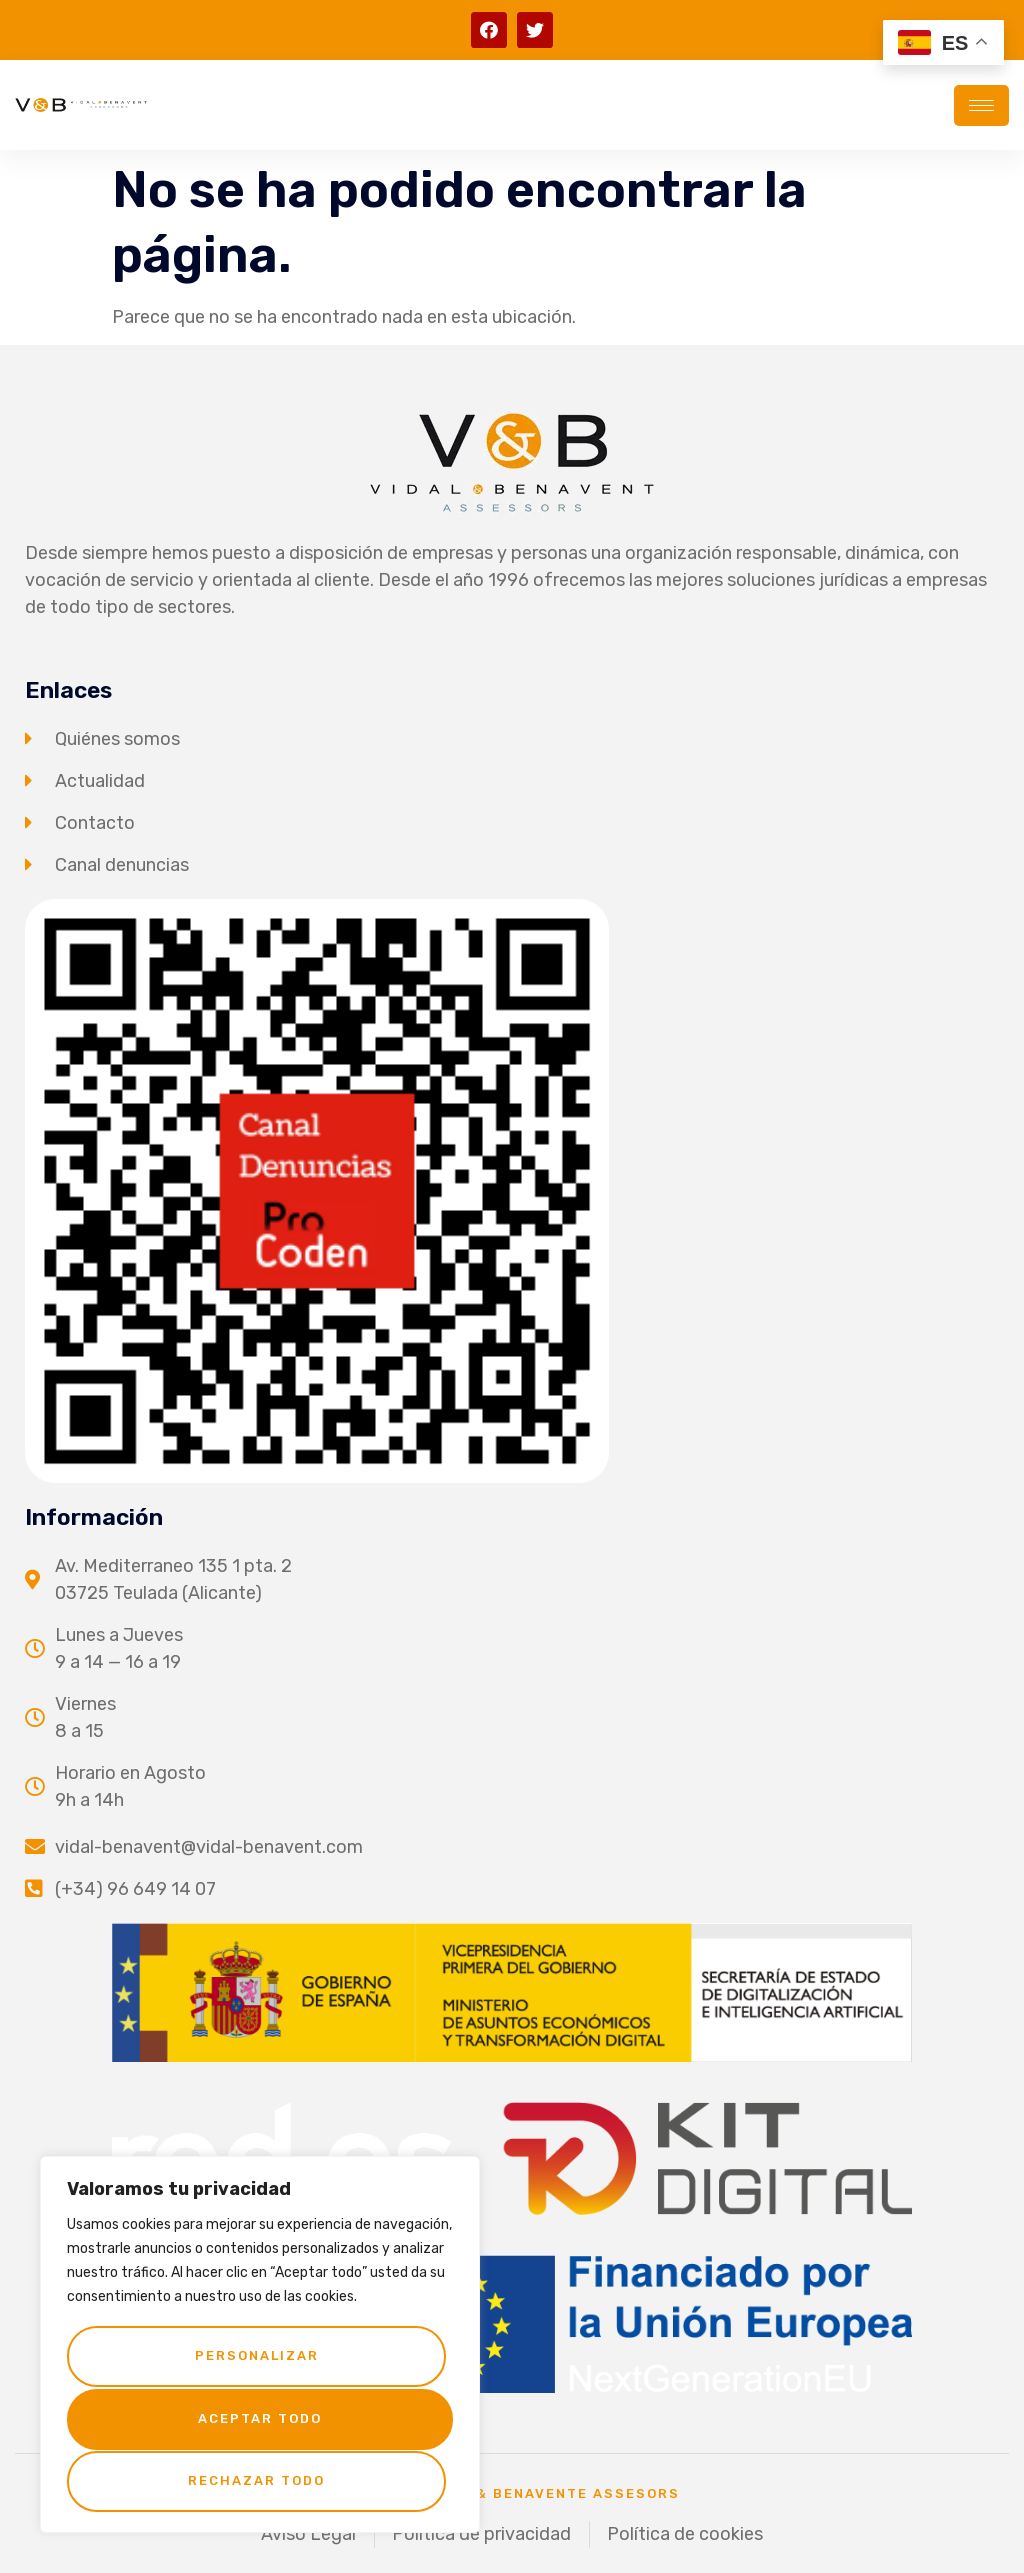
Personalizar (256, 2358)
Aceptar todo (260, 2480)
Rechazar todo (256, 2419)
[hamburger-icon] (981, 105)
